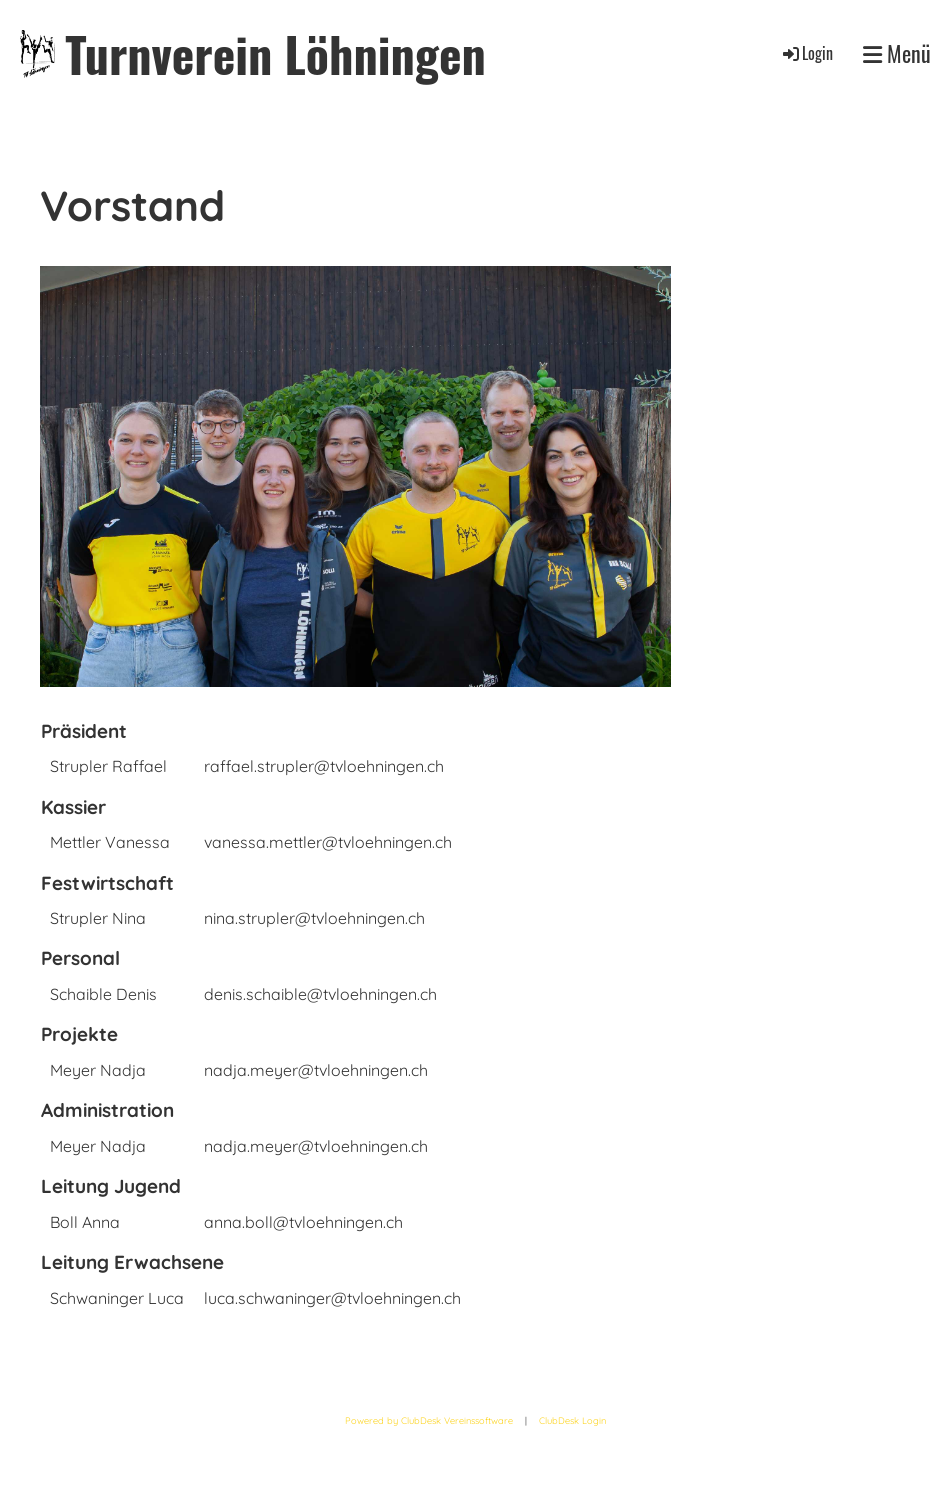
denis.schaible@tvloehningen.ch (320, 994)
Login (806, 53)
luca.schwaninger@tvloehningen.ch (332, 1298)
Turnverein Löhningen (275, 53)
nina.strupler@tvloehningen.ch (314, 918)
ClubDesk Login (572, 1420)
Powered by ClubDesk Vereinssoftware (429, 1420)
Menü (897, 53)
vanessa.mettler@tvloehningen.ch (328, 842)
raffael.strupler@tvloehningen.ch (324, 766)
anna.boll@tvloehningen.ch (303, 1222)
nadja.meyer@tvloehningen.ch (316, 1070)
